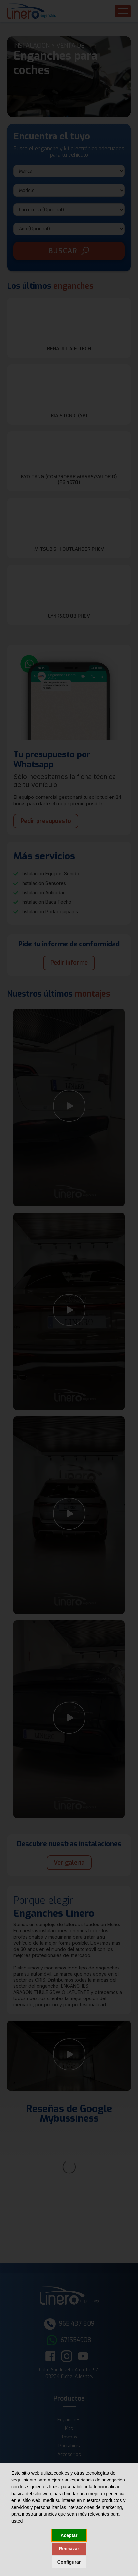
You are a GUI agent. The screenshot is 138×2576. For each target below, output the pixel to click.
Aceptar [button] (68, 2535)
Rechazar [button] (69, 2548)
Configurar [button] (69, 2562)
